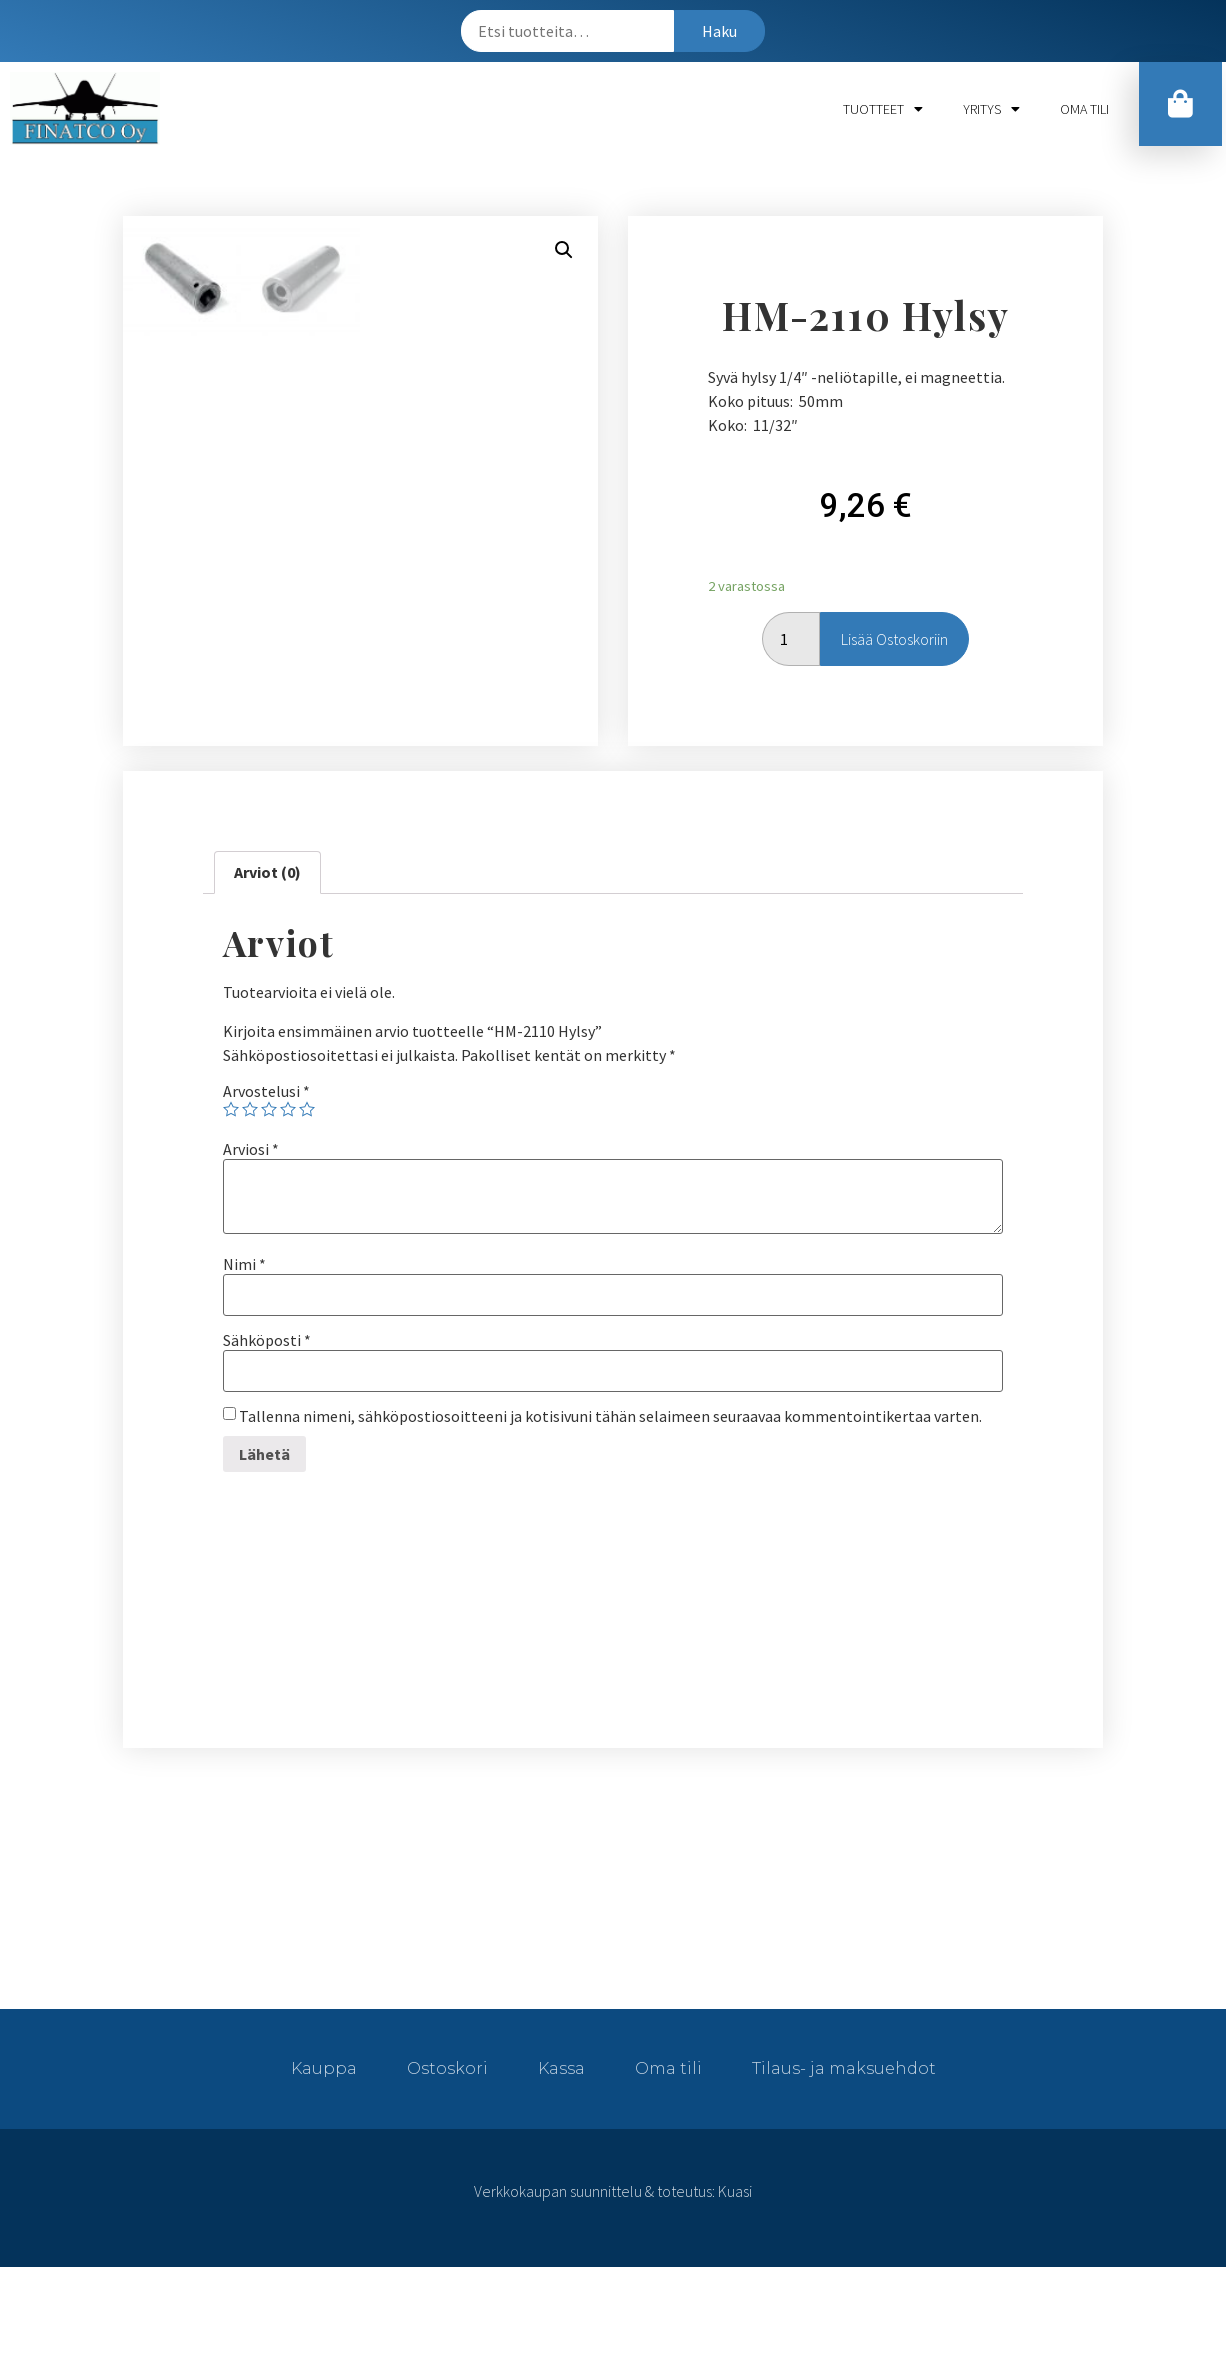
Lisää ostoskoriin (894, 687)
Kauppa (324, 2165)
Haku (719, 31)
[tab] (267, 970)
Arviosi (251, 1246)
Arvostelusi (266, 1188)
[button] (1182, 107)
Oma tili (1084, 109)
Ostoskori (447, 2165)
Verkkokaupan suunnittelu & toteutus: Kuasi (613, 2288)
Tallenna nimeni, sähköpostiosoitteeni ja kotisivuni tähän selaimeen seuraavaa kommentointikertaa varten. (610, 1513)
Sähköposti (267, 1437)
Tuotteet (883, 109)
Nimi (244, 1361)
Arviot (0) (267, 969)
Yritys (991, 109)
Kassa (561, 2165)
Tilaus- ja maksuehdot (844, 2165)
